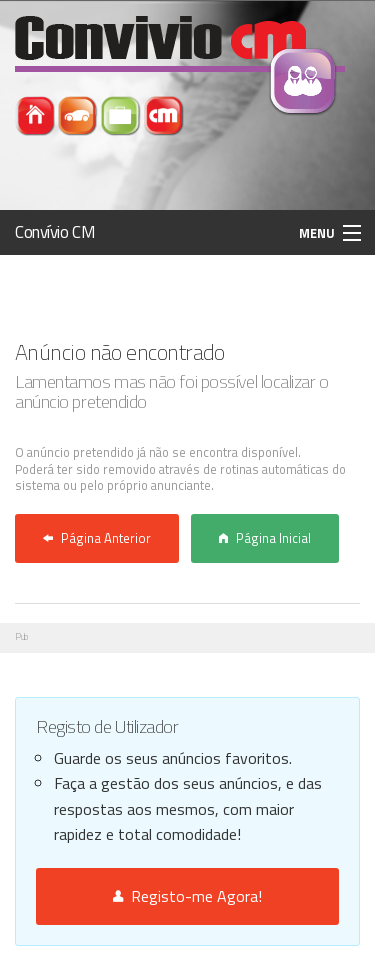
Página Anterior (97, 538)
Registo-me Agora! (187, 896)
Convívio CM (55, 232)
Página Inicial (265, 538)
